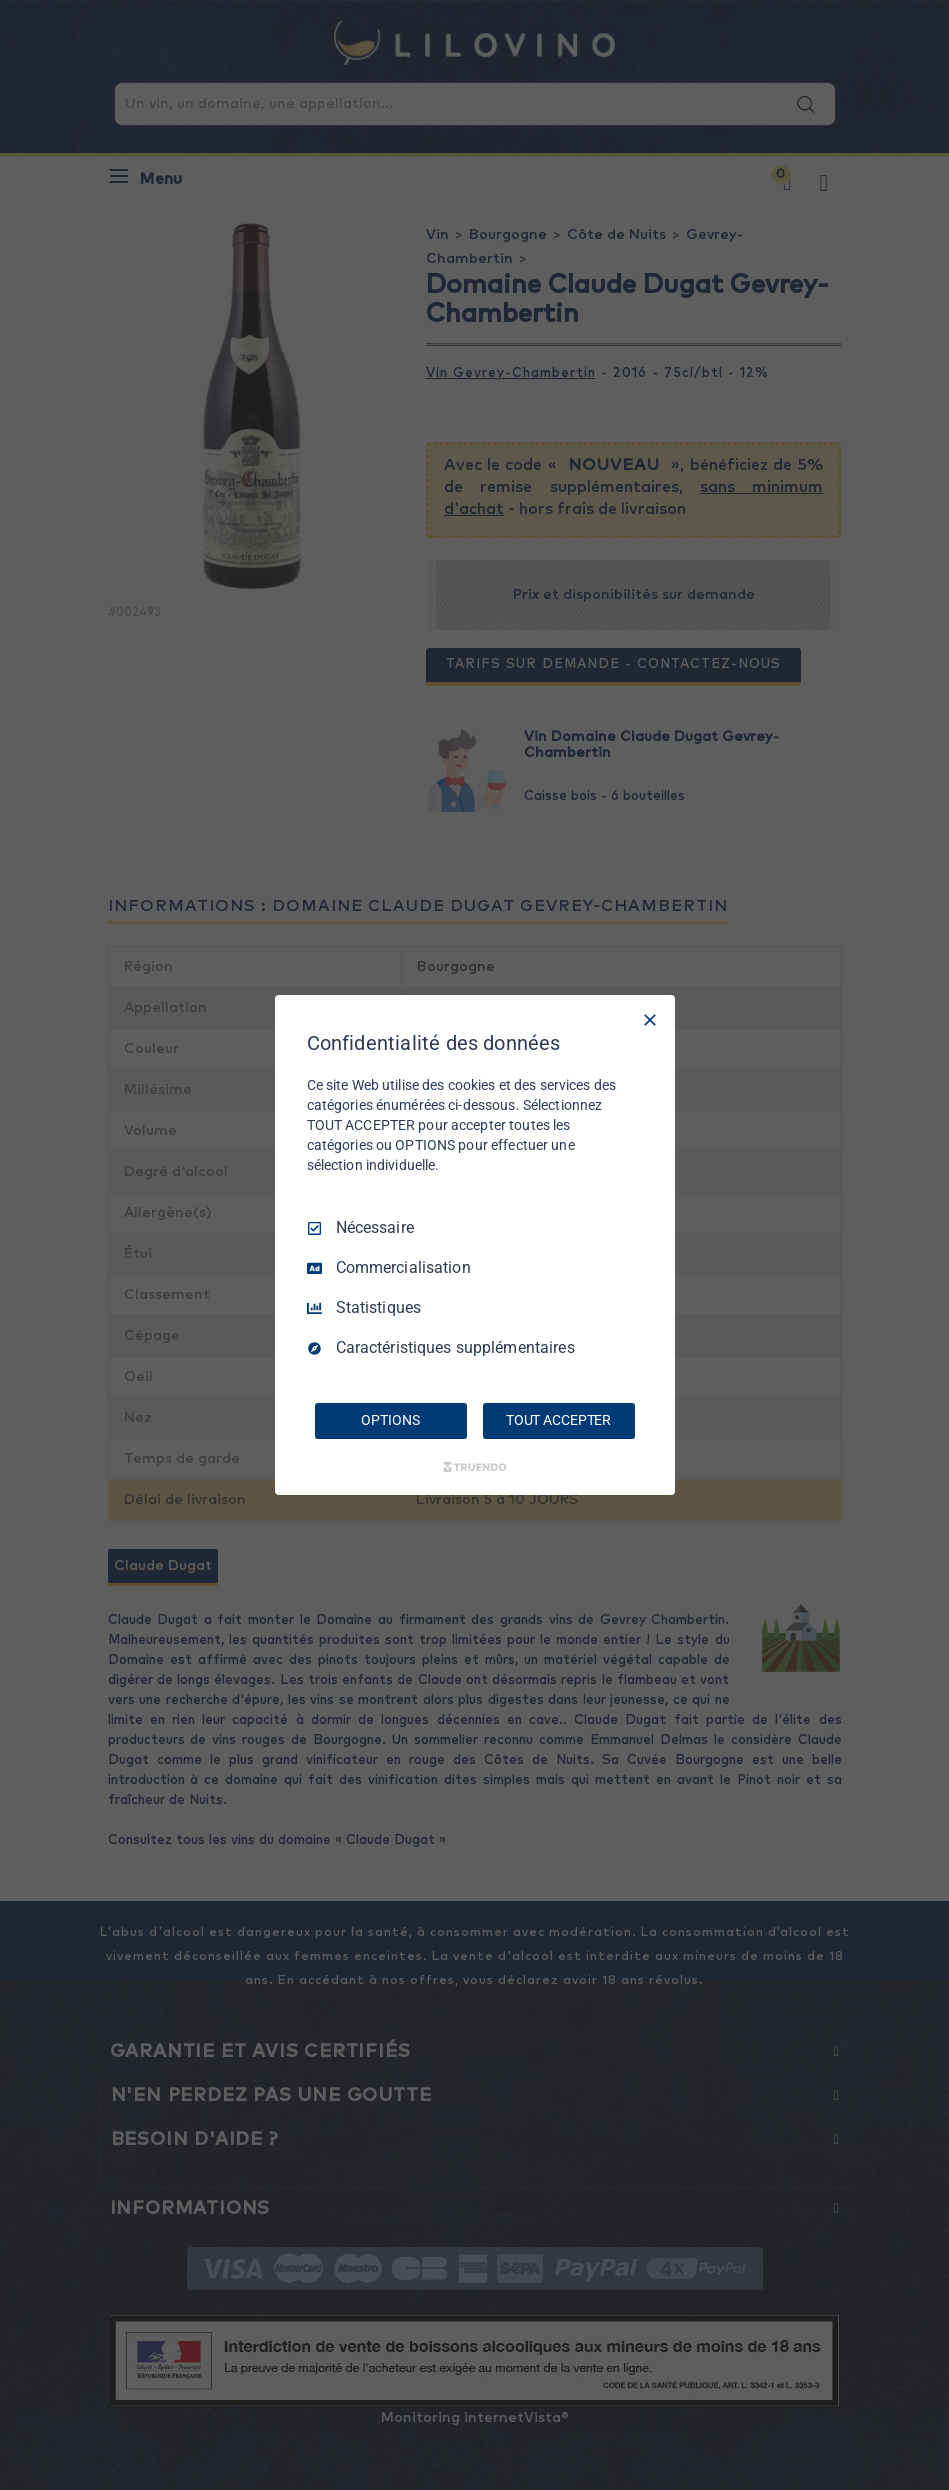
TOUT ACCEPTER (558, 1420)
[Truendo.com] (475, 1467)
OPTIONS (390, 1420)
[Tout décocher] (650, 1020)
